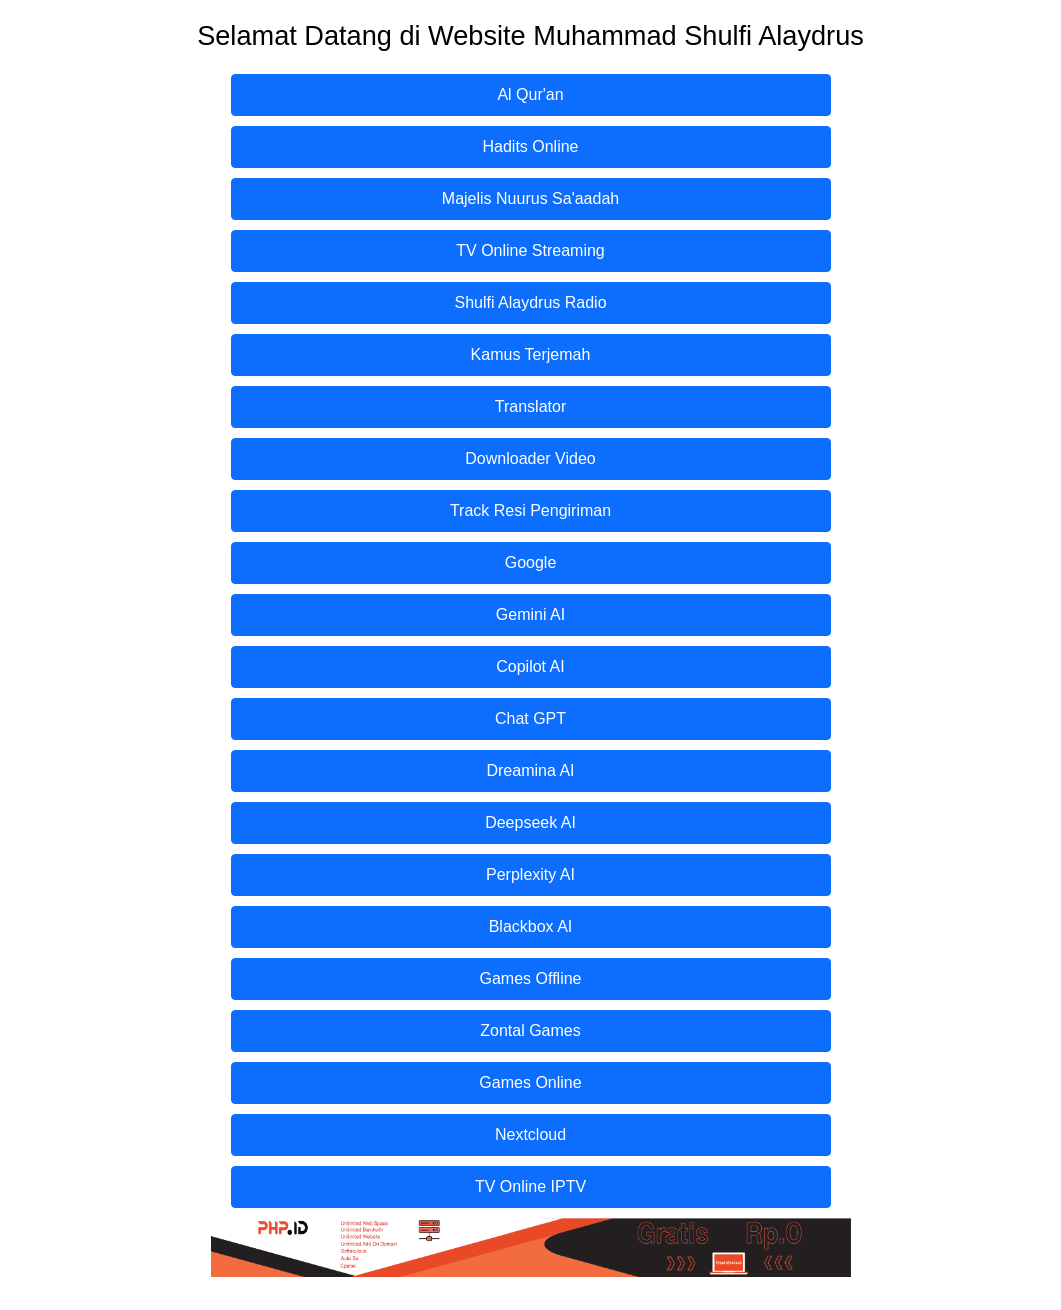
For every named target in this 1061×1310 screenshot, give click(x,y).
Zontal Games (530, 1030)
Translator (530, 406)
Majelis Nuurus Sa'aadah (530, 198)
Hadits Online (530, 146)
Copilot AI (530, 666)
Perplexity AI (530, 874)
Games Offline (531, 978)
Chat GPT (530, 718)
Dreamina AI (530, 770)
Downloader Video (530, 458)
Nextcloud (530, 1134)
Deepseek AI (530, 822)
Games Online (530, 1082)
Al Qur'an (530, 94)
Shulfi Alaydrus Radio (530, 302)
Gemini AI (530, 614)
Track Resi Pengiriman (530, 510)
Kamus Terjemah (531, 354)
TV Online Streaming (530, 250)
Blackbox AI (531, 926)
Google (531, 562)
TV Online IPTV (530, 1186)
